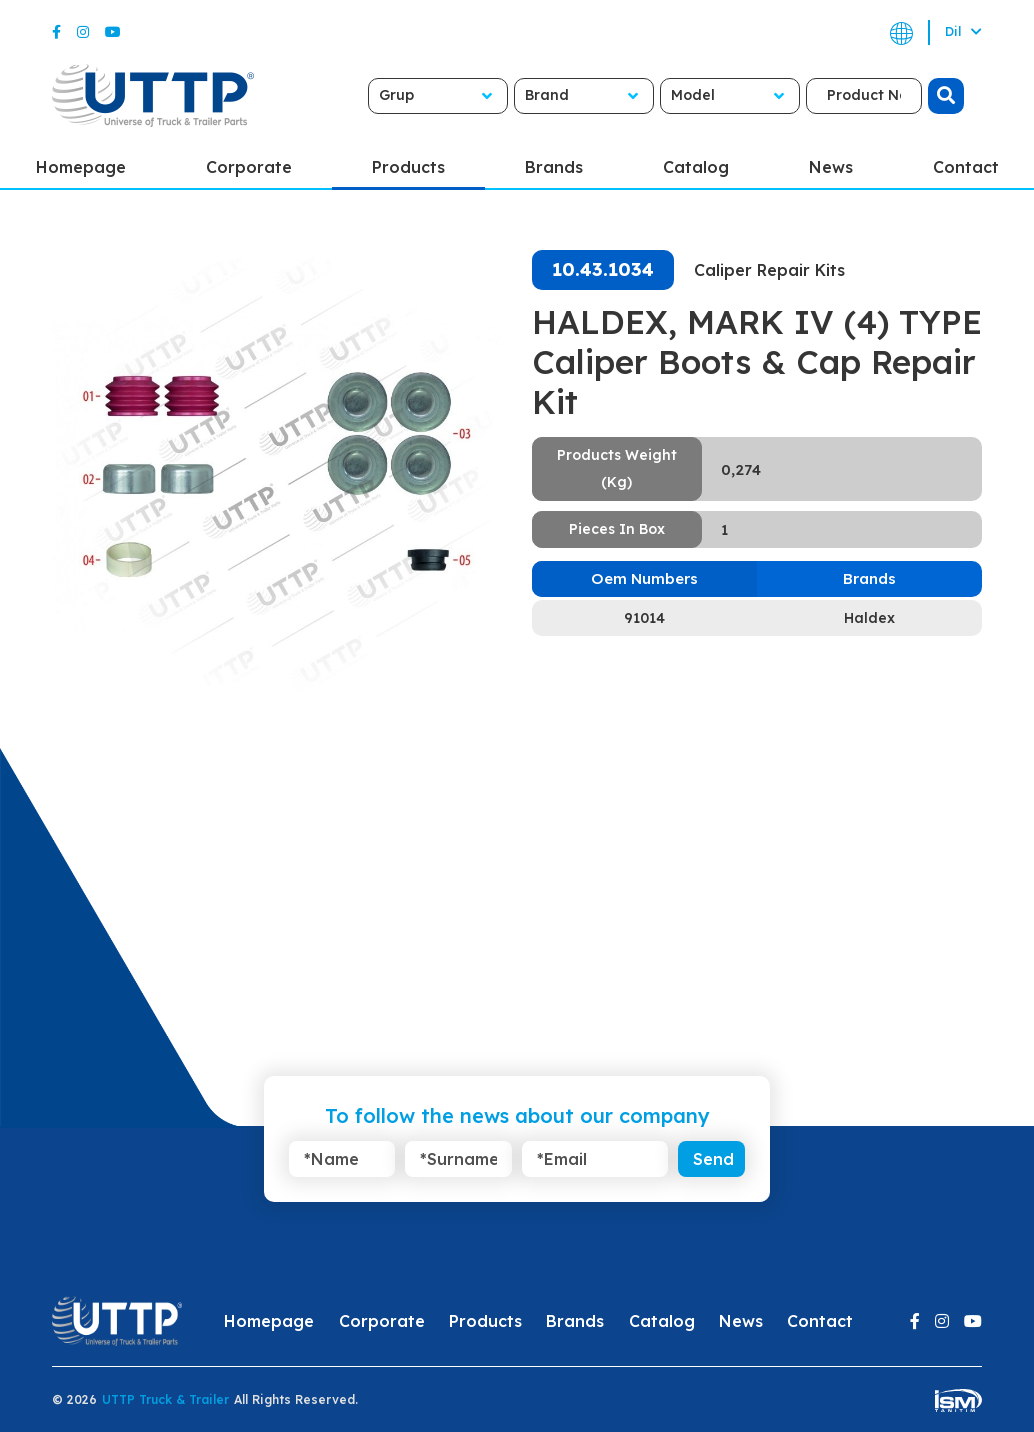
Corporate (249, 167)
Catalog (696, 167)
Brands (554, 167)
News (831, 167)
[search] (946, 96)
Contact (820, 1321)
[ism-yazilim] (958, 1399)
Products (408, 167)
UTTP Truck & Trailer (165, 1399)
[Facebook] (56, 32)
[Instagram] (83, 32)
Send (713, 1159)
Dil (963, 31)
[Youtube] (113, 32)
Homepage (269, 1321)
